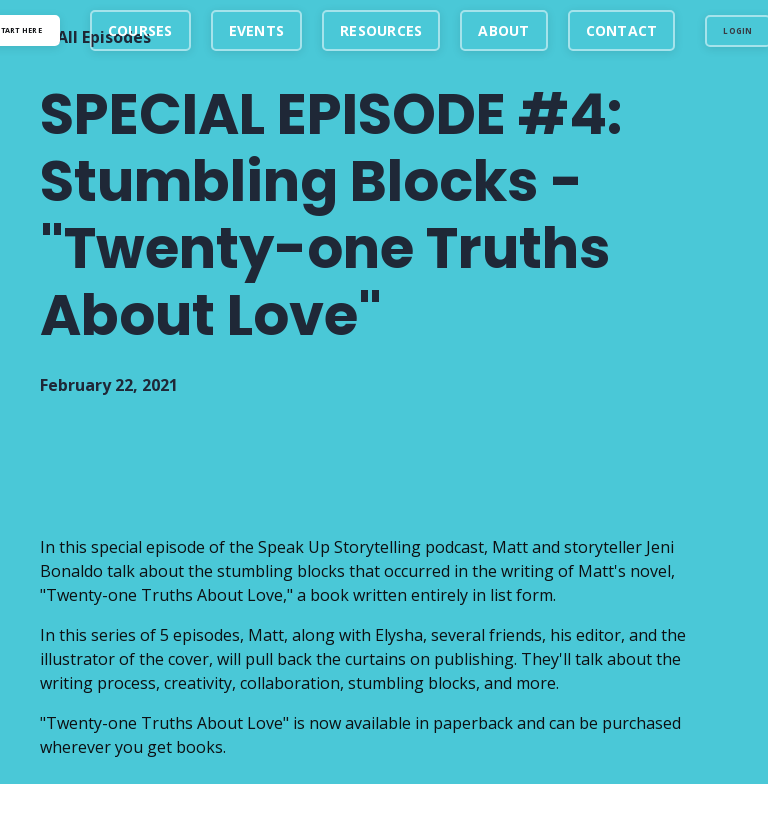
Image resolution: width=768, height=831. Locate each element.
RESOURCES (381, 30)
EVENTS (257, 30)
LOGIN (737, 30)
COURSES (140, 30)
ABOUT (503, 30)
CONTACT (622, 30)
